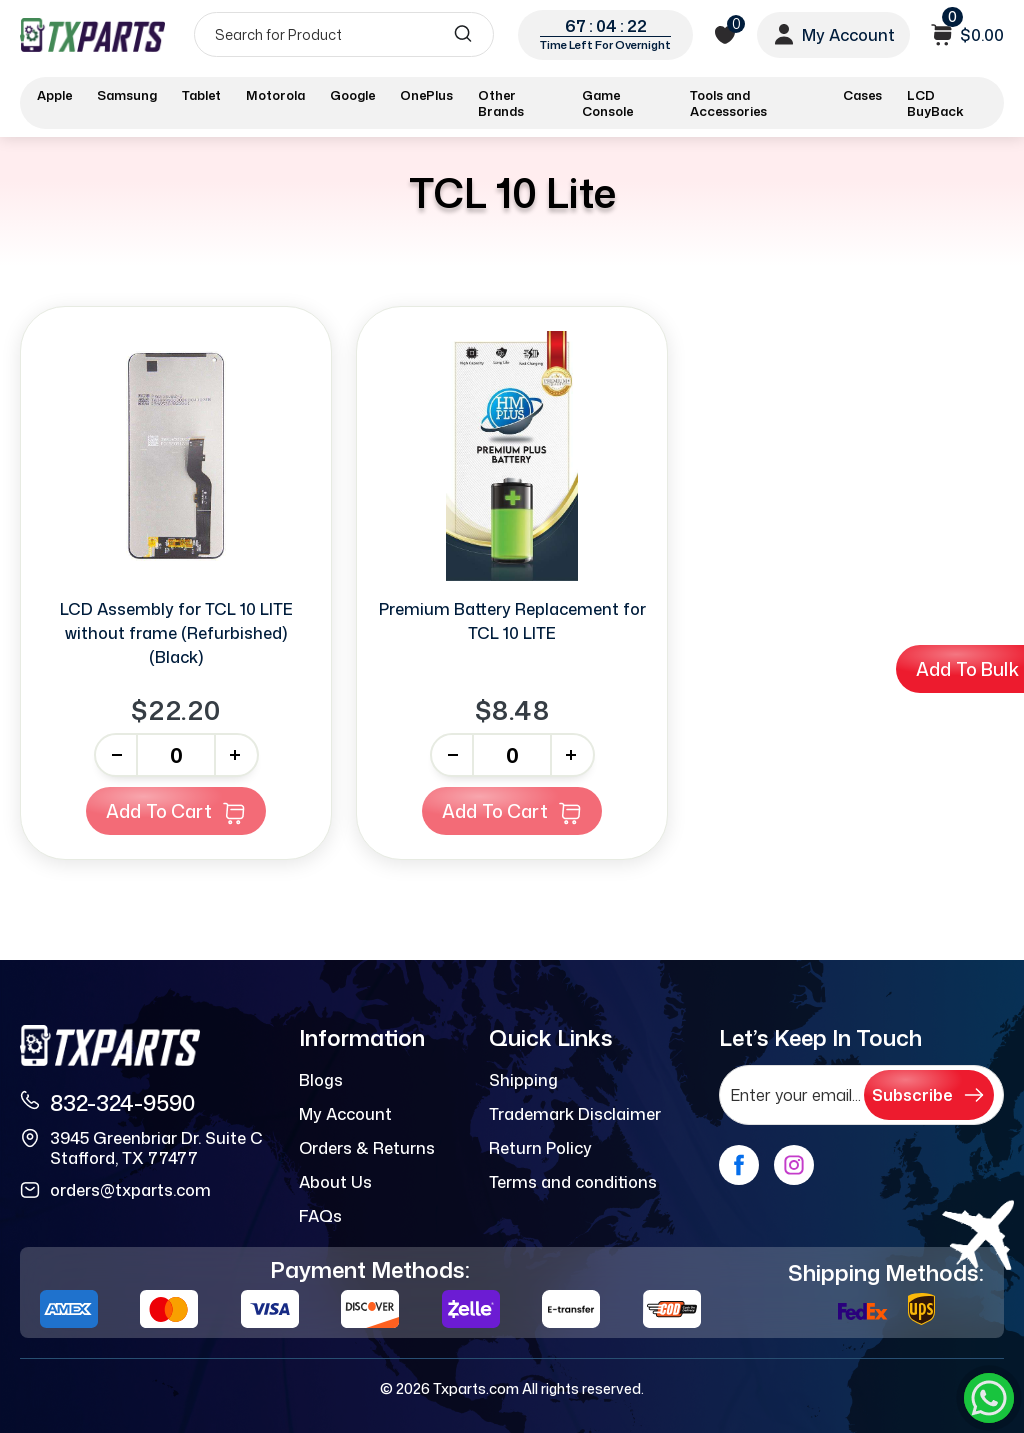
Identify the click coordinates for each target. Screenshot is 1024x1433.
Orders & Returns (367, 1148)
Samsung (127, 95)
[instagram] (794, 1165)
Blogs (321, 1080)
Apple (54, 95)
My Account (345, 1114)
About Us (335, 1182)
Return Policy (540, 1148)
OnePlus (426, 95)
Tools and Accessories (728, 103)
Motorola (275, 95)
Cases (862, 95)
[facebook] (739, 1165)
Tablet (201, 95)
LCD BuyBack (935, 103)
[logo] (92, 34)
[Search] (344, 34)
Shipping (523, 1080)
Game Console (607, 103)
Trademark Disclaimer (575, 1114)
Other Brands (501, 103)
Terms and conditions (573, 1182)
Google (352, 95)
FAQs (320, 1216)
